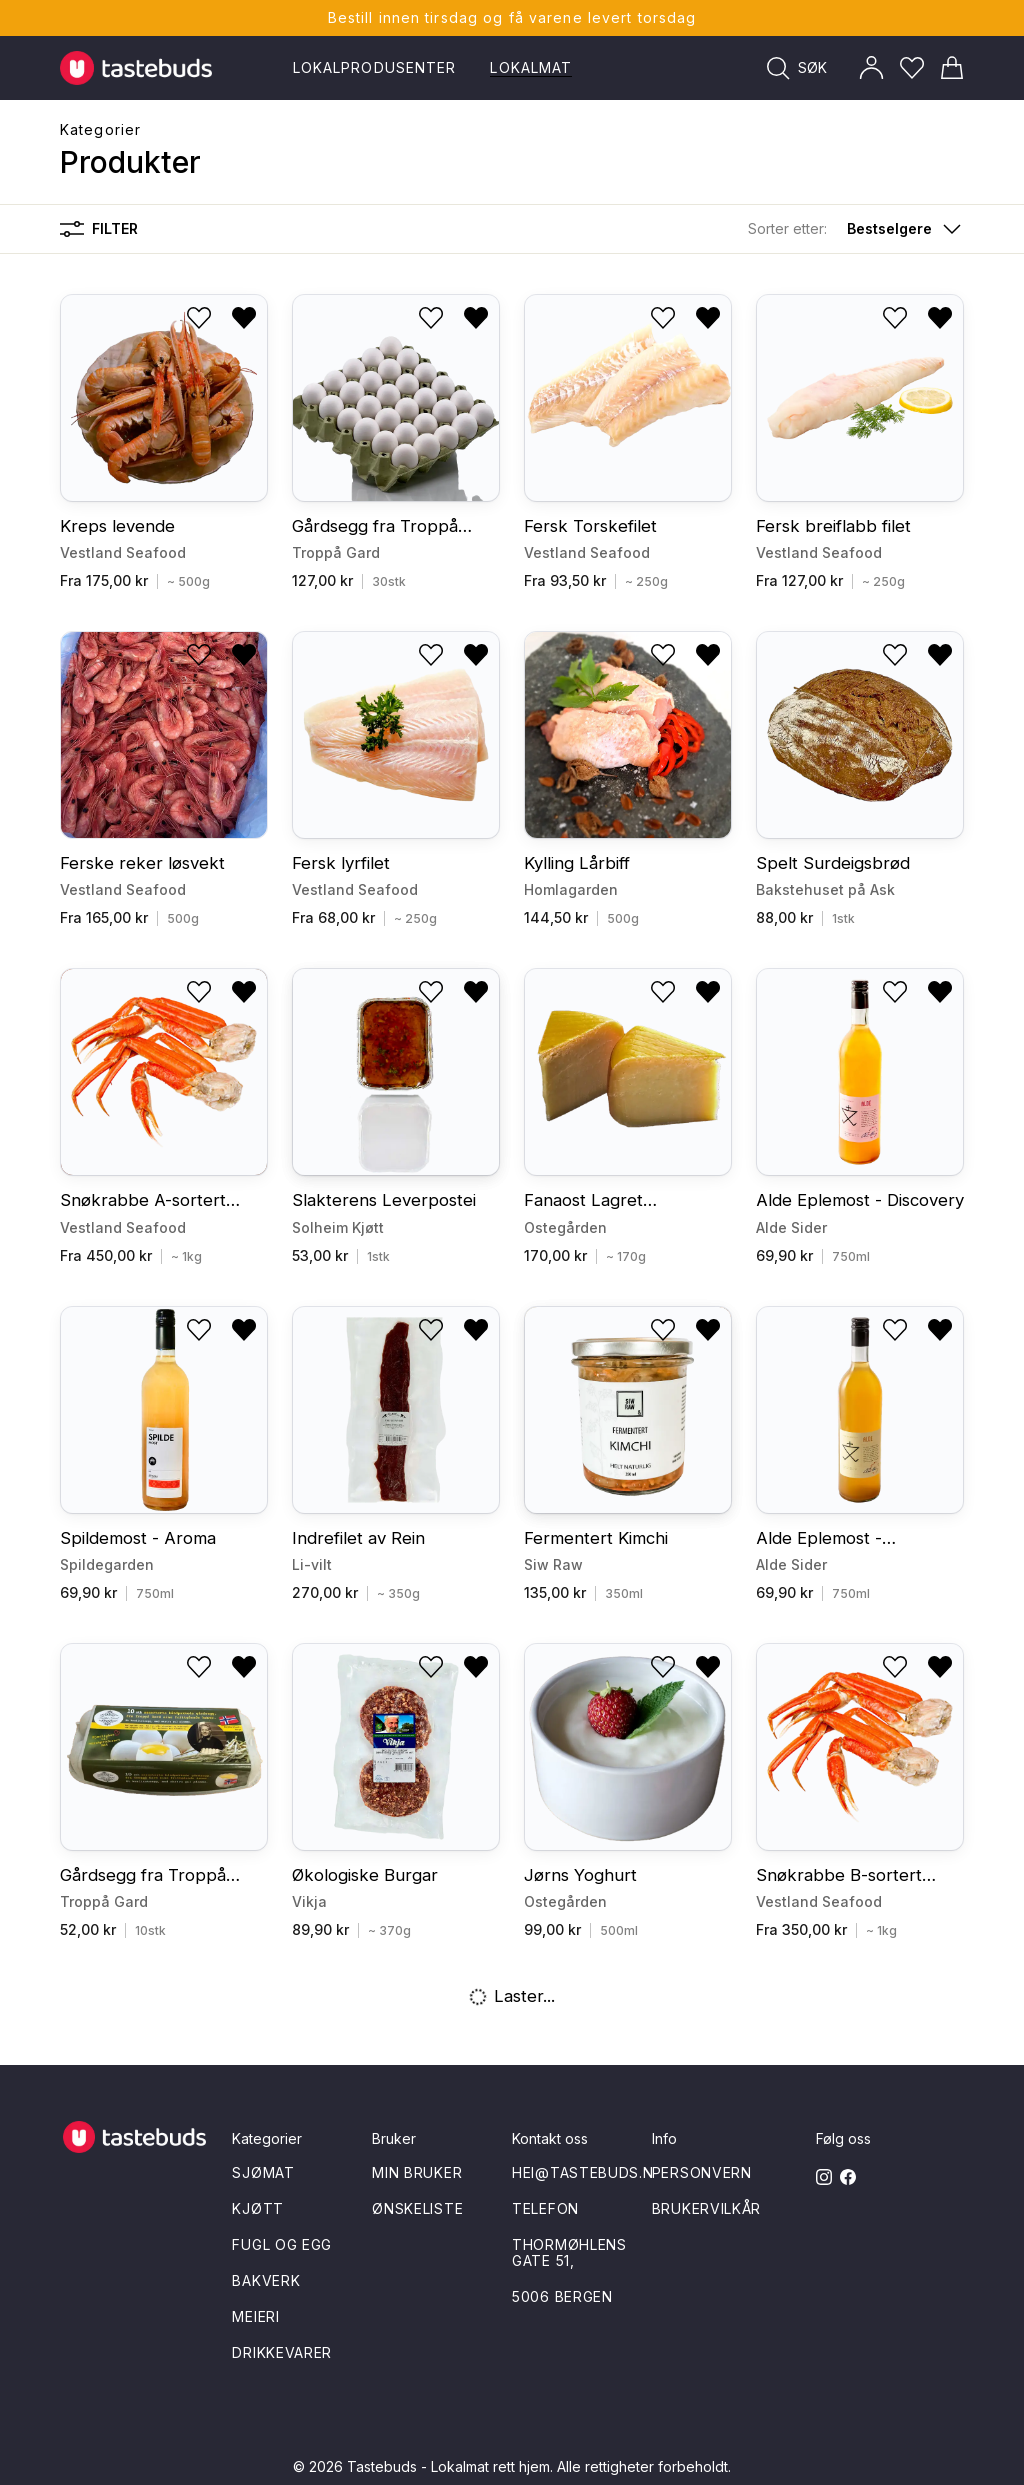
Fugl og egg (282, 2244)
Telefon (545, 2208)
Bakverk (266, 2280)
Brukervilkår (706, 2208)
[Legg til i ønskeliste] (199, 318)
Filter (99, 229)
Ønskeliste (417, 2208)
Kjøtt (258, 2208)
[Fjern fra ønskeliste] (244, 318)
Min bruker (417, 2172)
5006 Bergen (562, 2296)
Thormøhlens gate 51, (569, 2252)
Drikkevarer (282, 2352)
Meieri (255, 2316)
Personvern (702, 2172)
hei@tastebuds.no (588, 2172)
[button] (856, 229)
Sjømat (263, 2172)
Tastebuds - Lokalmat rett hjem (448, 2466)
